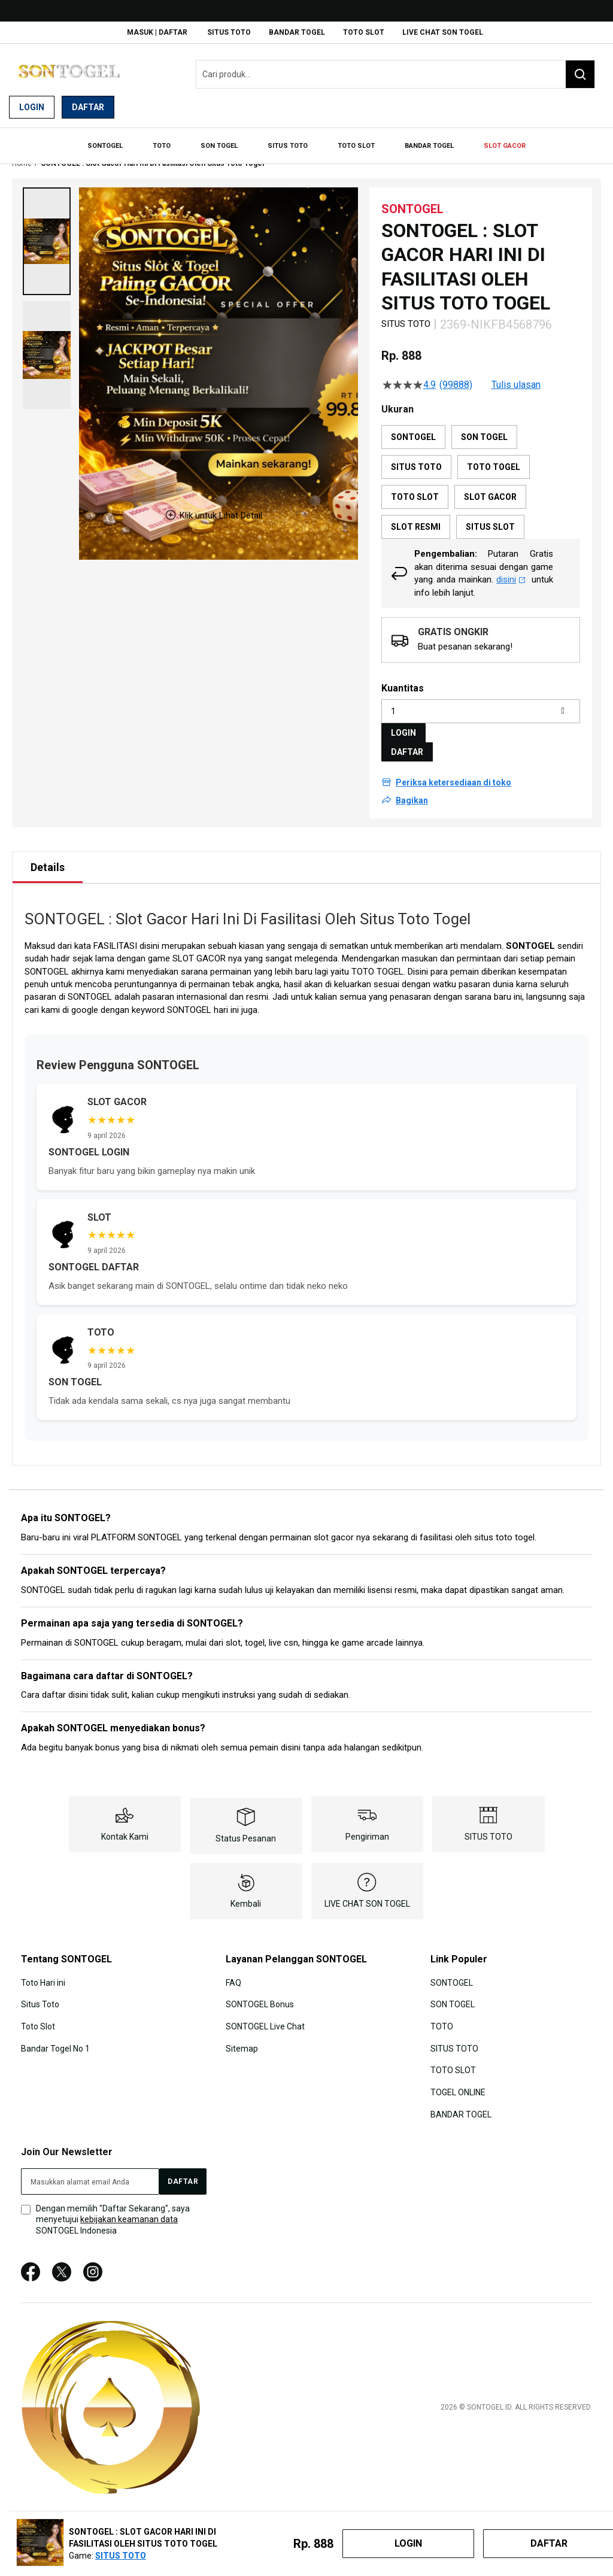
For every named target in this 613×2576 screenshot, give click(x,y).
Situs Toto (40, 1993)
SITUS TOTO (229, 32)
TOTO (441, 2014)
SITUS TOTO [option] (416, 456)
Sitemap (242, 2036)
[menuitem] (123, 141)
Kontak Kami (124, 1825)
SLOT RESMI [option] (416, 516)
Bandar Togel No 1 (55, 2036)
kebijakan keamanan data (129, 2206)
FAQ (233, 1971)
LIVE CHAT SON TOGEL (442, 32)
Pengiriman (367, 1825)
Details (48, 855)
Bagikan (412, 789)
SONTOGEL (530, 934)
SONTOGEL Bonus (260, 1993)
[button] (47, 230)
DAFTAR (407, 740)
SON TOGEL (452, 1993)
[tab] (48, 856)
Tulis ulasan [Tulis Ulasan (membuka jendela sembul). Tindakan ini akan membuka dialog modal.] (516, 373)
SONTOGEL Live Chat (265, 2014)
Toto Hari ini (43, 1971)
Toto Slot (38, 2014)
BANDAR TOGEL (297, 32)
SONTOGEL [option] (413, 426)
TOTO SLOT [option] (415, 486)
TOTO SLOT (363, 32)
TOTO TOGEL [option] (493, 456)
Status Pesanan (246, 1827)
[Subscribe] (183, 2168)
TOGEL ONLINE (457, 2080)
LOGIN (403, 721)
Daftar (88, 107)
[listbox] (480, 471)
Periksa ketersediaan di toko (453, 771)
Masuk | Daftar (157, 32)
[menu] (306, 141)
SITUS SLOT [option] (490, 516)
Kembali (245, 1892)
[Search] (580, 74)
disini (511, 568)
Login (31, 107)
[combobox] (395, 74)
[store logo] (69, 74)
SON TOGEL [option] (484, 426)
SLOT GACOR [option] (490, 486)
